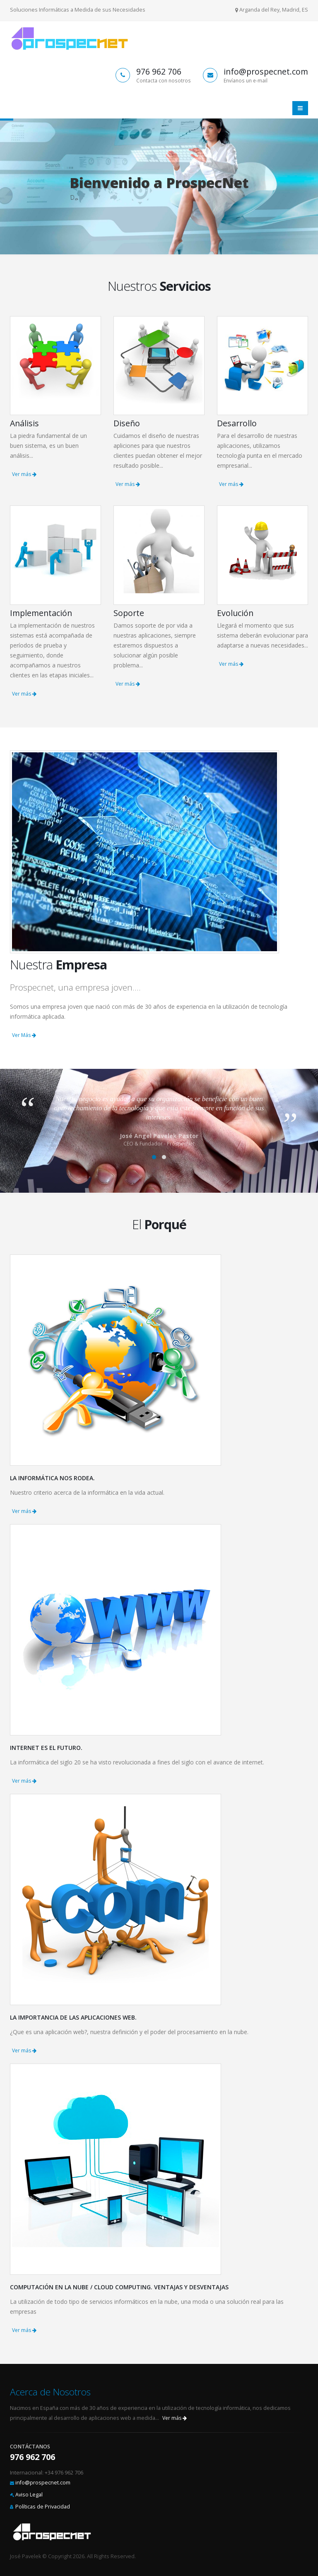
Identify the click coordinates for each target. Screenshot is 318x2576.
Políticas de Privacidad (42, 2506)
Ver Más (24, 1035)
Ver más (24, 474)
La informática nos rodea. (52, 1478)
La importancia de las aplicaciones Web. (73, 2017)
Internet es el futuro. (46, 1748)
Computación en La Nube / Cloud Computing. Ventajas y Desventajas (119, 2287)
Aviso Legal (29, 2494)
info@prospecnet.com (42, 2482)
